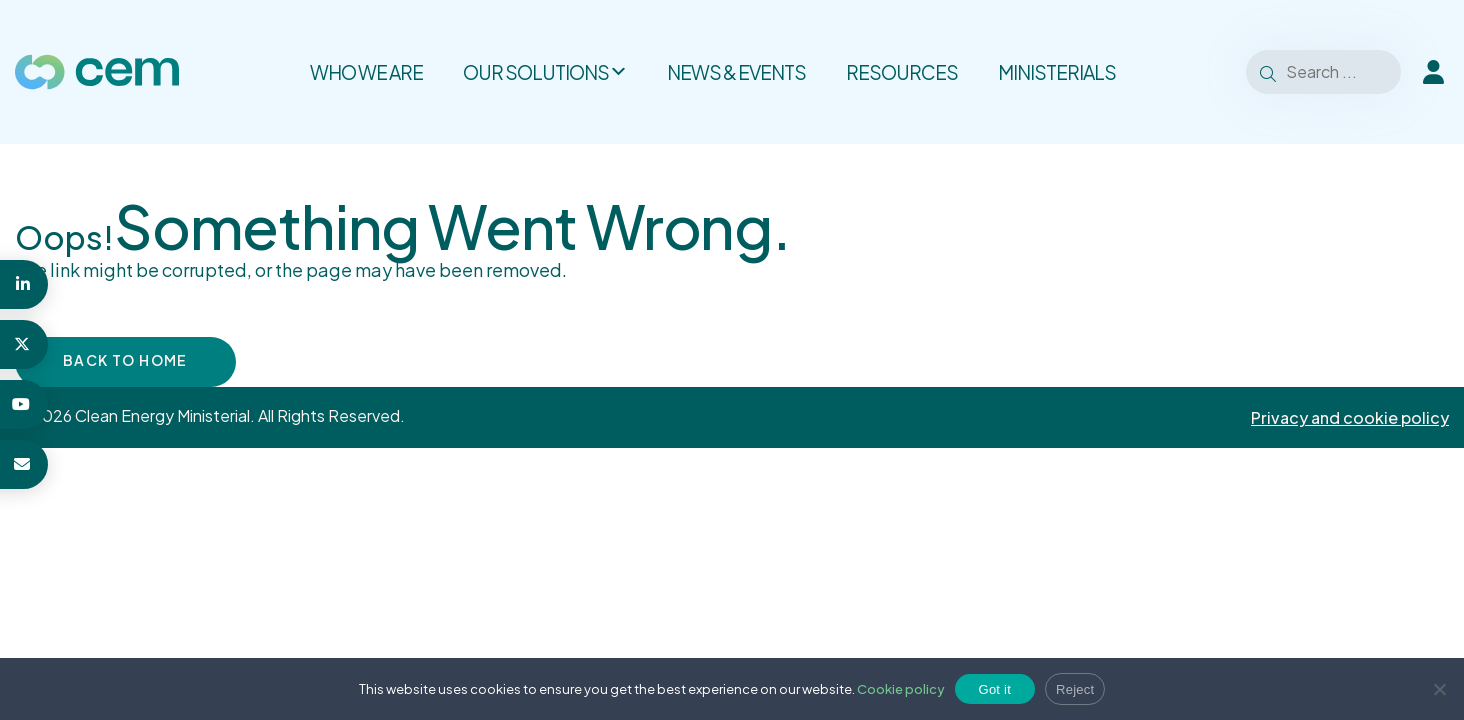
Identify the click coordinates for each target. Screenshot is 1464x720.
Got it (995, 689)
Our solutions (545, 72)
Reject (1075, 689)
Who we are (366, 72)
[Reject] (1439, 689)
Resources (902, 72)
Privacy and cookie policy (1350, 417)
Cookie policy (901, 689)
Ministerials (1057, 72)
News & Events (736, 72)
